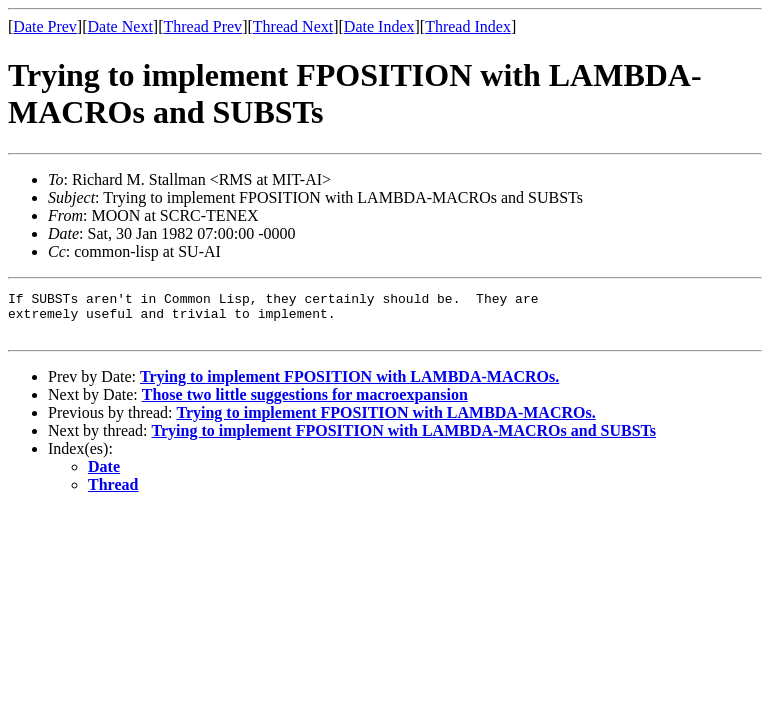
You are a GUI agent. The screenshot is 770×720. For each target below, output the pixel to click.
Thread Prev (202, 26)
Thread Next (293, 26)
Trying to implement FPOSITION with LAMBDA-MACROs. (349, 385)
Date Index (379, 26)
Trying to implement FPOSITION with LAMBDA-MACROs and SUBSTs (404, 439)
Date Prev (45, 26)
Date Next (120, 26)
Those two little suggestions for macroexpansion (305, 403)
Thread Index (468, 26)
